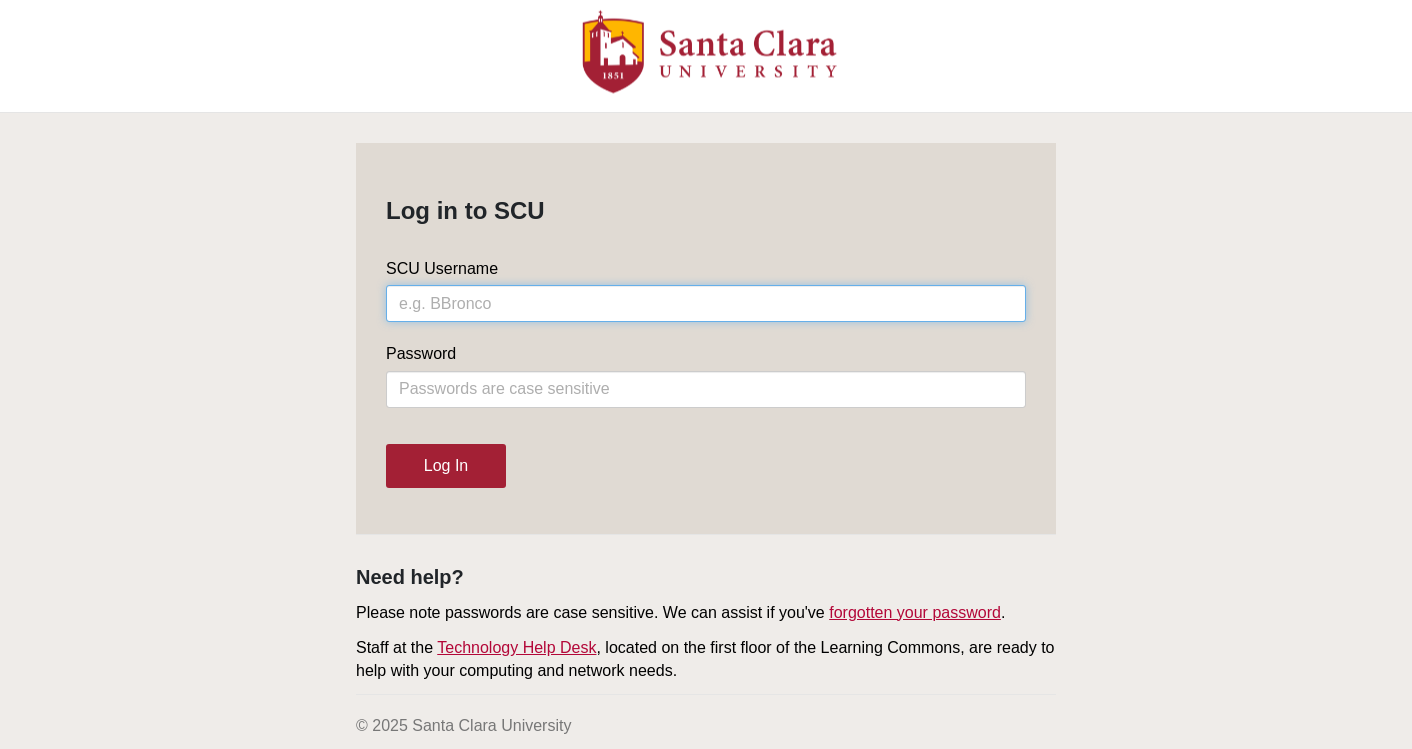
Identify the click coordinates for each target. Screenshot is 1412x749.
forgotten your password (915, 612)
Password (421, 353)
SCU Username (442, 268)
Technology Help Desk (516, 647)
